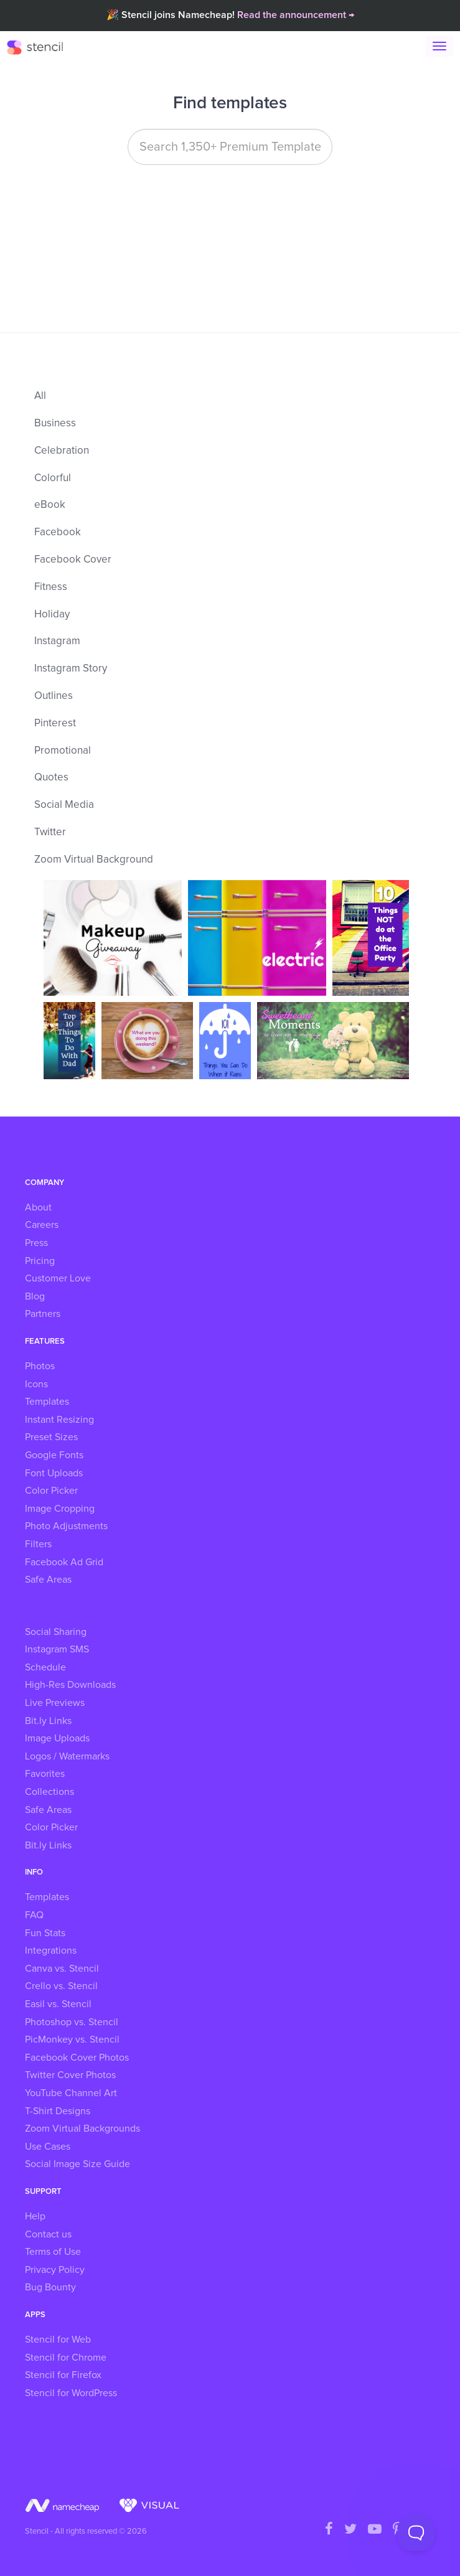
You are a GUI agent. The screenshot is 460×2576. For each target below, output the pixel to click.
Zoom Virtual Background (93, 860)
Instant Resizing (59, 1420)
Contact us (48, 2234)
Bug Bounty (50, 2287)
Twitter (50, 832)
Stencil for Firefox (63, 2375)
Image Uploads (57, 1738)
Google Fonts (54, 1455)
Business (55, 423)
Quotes (51, 777)
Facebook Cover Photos (77, 2058)
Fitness (50, 587)
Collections (49, 1792)
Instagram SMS (57, 1649)
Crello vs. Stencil (61, 1986)
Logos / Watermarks (67, 1756)
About (38, 1207)
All (40, 396)
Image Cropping (60, 1509)
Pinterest (55, 723)
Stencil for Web (58, 2339)
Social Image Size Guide (77, 2164)
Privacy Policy (55, 2270)
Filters (38, 1544)
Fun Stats (45, 1933)
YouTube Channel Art (71, 2093)
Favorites (45, 1774)
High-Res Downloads (70, 1685)
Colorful (52, 478)
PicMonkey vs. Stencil (72, 2039)
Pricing (40, 1261)
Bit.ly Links (48, 1721)
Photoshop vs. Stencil (71, 2022)
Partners (42, 1314)
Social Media (64, 805)
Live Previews (55, 1703)
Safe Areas (48, 1580)
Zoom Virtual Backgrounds (82, 2128)
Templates (47, 1402)
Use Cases (47, 2147)
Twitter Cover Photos (70, 2075)
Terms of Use (53, 2252)
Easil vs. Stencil (58, 2004)
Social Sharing (56, 1632)
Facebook (57, 532)
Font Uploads (54, 1473)
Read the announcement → (295, 15)
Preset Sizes (51, 1437)
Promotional (62, 751)
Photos (40, 1366)
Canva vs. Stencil (62, 1969)
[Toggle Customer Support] (416, 2532)
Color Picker (51, 1491)
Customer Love (58, 1278)
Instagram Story (70, 668)
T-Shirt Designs (57, 2111)
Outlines (53, 696)
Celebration (61, 451)
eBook (49, 505)
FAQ (34, 1915)
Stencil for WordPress (71, 2393)
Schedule (45, 1667)
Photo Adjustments (66, 1526)
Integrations (51, 1950)
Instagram (57, 641)
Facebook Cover (72, 560)
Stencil (41, 46)
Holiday (52, 614)
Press (36, 1243)
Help (35, 2216)
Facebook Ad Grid (64, 1562)
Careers (42, 1225)
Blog (35, 1296)
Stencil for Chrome (65, 2358)
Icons (36, 1384)
